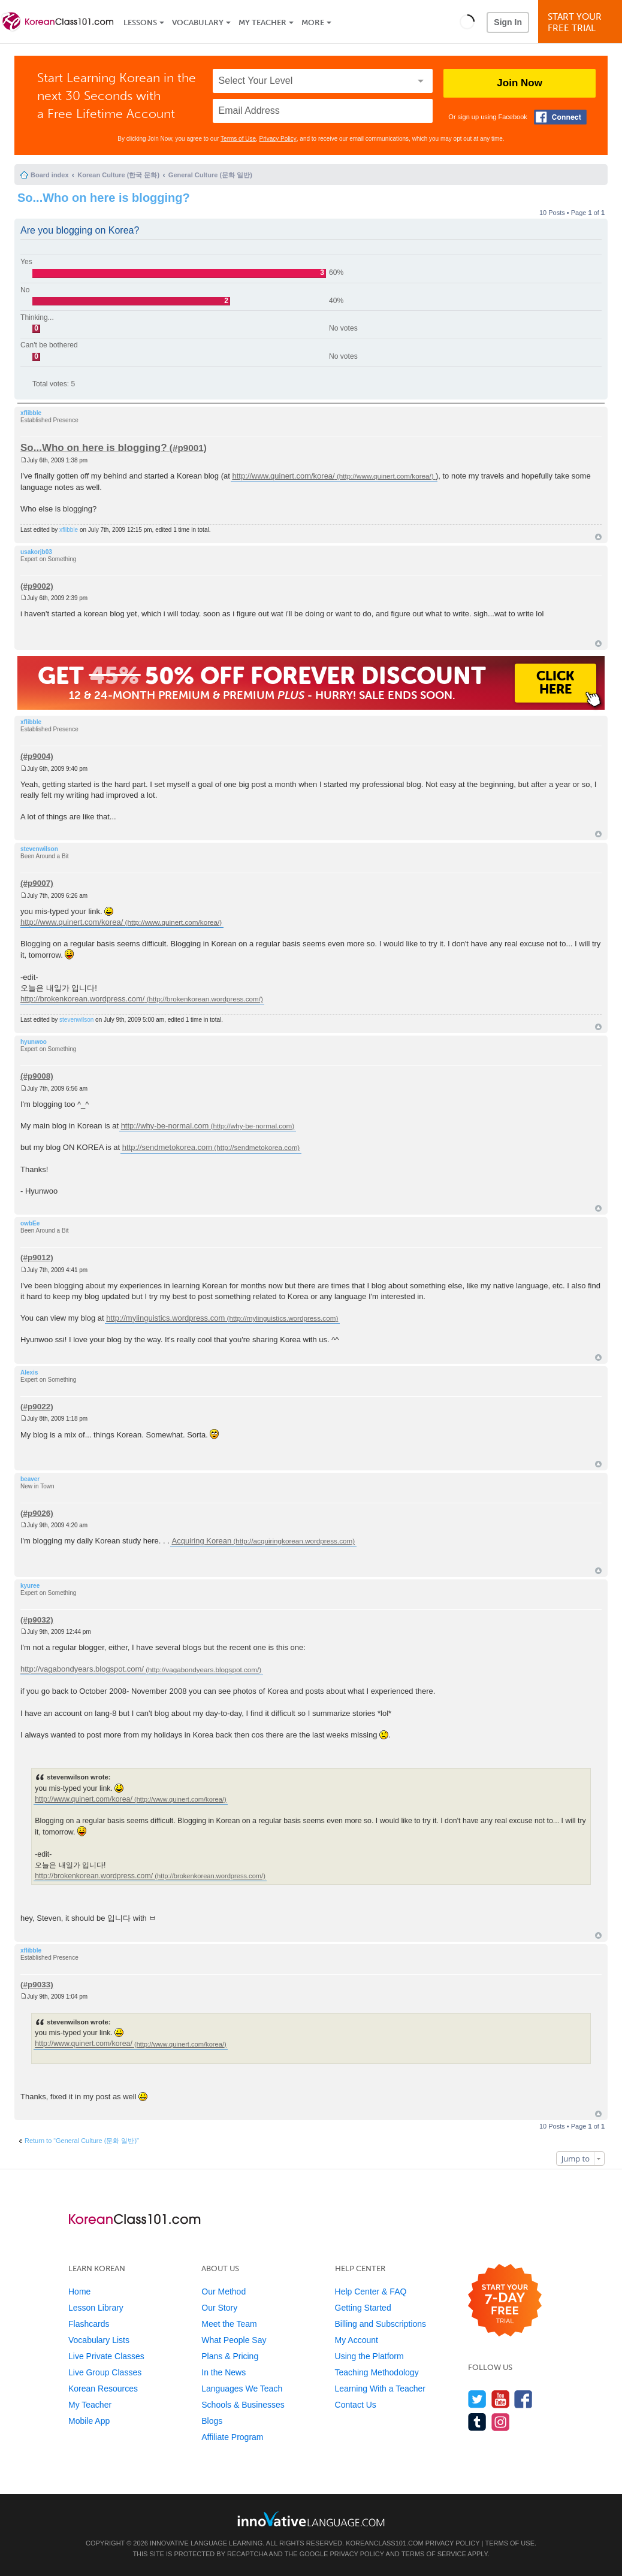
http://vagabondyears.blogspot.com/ (82, 1669)
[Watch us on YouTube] (500, 2399)
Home (79, 2291)
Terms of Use (238, 138)
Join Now (519, 83)
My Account (356, 2340)
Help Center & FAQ (371, 2291)
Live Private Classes (106, 2356)
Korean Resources (103, 2388)
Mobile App (89, 2421)
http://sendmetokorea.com (167, 1147)
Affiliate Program (232, 2437)
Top (598, 537)
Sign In (508, 22)
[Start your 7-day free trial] (505, 2301)
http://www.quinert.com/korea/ (283, 475)
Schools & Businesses (243, 2404)
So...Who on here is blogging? (103, 197)
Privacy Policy (278, 138)
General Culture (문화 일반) (210, 174)
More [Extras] (312, 22)
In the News (223, 2372)
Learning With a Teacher (380, 2388)
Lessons (140, 22)
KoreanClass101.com (385, 2543)
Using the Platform (369, 2356)
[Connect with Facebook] (560, 117)
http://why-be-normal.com (165, 1125)
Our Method (223, 2291)
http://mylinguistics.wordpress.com (165, 1317)
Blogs (211, 2421)
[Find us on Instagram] (500, 2421)
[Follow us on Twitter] (477, 2399)
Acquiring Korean (202, 1540)
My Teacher (262, 22)
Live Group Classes (104, 2372)
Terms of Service (433, 2553)
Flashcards (88, 2324)
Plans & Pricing (229, 2356)
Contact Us (355, 2404)
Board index (50, 174)
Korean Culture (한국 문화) (118, 174)
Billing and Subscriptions (381, 2324)
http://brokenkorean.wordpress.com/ (82, 998)
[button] (467, 21)
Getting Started (363, 2307)
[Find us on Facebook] (523, 2399)
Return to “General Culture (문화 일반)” (82, 2140)
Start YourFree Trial (582, 22)
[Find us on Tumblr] (477, 2421)
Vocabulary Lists (98, 2340)
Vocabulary (198, 22)
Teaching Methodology (377, 2372)
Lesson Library (95, 2307)
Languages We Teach (241, 2388)
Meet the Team (228, 2324)
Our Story (219, 2307)
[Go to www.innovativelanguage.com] (311, 2519)
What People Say (233, 2340)
